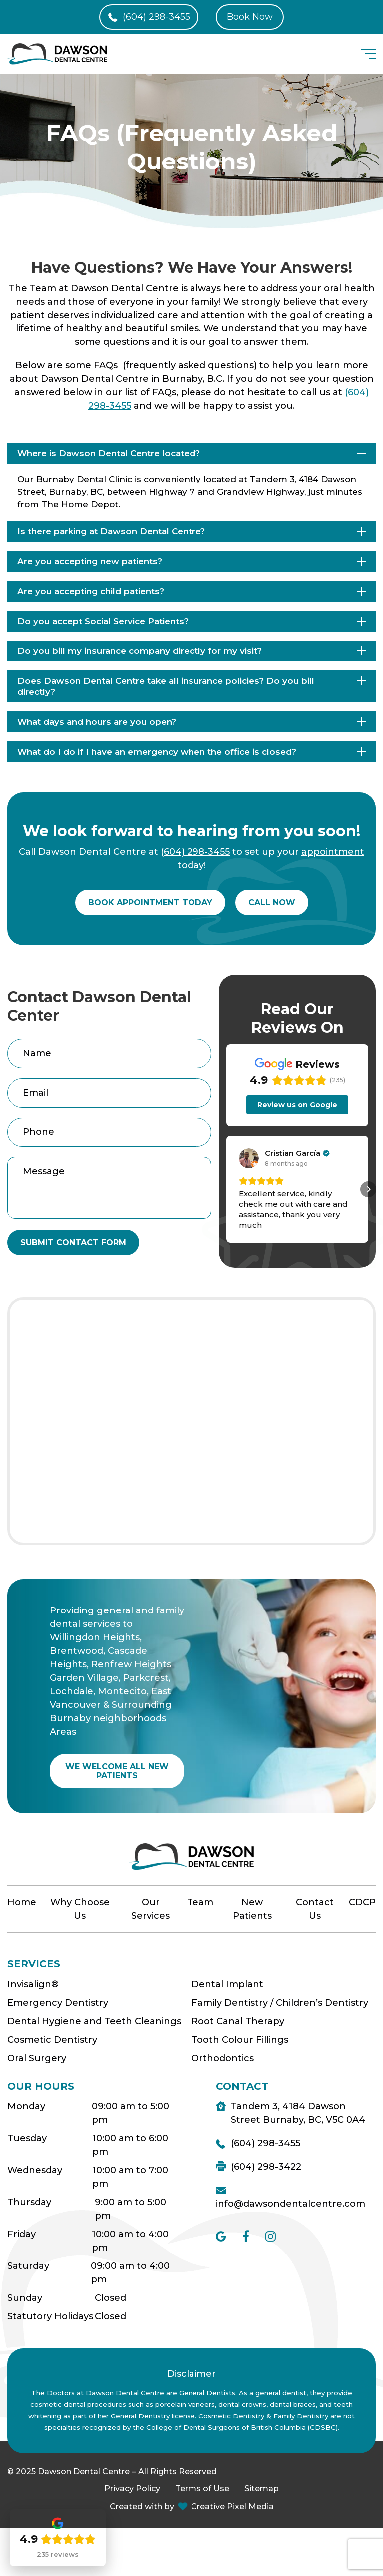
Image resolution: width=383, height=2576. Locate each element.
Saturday (28, 2265)
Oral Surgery (36, 2058)
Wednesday (34, 2170)
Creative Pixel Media (232, 2506)
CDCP (362, 1902)
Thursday (29, 2202)
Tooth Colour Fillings (240, 2039)
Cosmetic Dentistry (52, 2039)
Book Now (250, 16)
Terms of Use (202, 2488)
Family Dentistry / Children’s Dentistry (280, 2002)
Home (21, 1902)
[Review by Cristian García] (297, 1153)
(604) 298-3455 (156, 16)
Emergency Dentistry (57, 2002)
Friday (21, 2234)
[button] (226, 1189)
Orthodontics (223, 2058)
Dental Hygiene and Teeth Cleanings (94, 2021)
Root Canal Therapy (238, 2021)
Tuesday (27, 2138)
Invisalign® (33, 1984)
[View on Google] (249, 1158)
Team (200, 1902)
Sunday (24, 2297)
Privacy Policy (132, 2488)
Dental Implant (227, 1984)
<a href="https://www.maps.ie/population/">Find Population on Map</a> (191, 1421)
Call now (271, 902)
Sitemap (261, 2488)
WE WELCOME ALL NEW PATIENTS (117, 1771)
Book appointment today (150, 902)
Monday (26, 2106)
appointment (332, 851)
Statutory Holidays (50, 2316)
